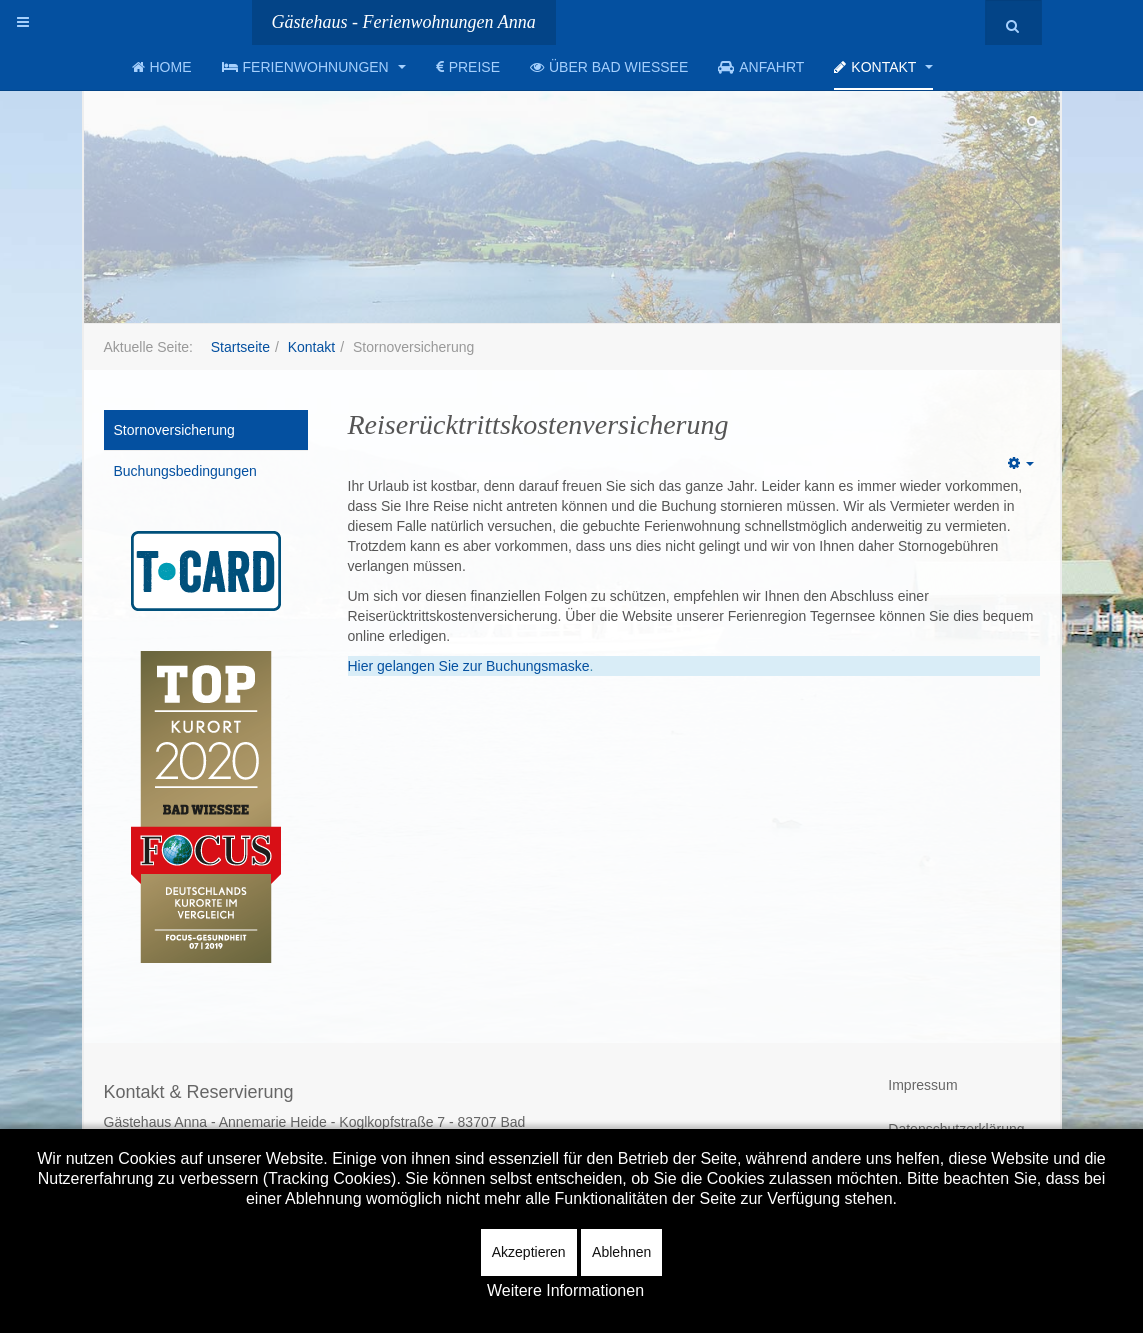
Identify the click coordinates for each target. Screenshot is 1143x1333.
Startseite (240, 347)
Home (162, 67)
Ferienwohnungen (314, 67)
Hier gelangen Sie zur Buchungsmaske (469, 666)
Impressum (922, 1085)
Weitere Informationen (565, 1290)
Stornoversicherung (174, 430)
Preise (468, 67)
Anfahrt (761, 67)
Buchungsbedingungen (185, 471)
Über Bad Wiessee (609, 67)
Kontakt (883, 67)
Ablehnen (621, 1252)
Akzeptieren (529, 1252)
